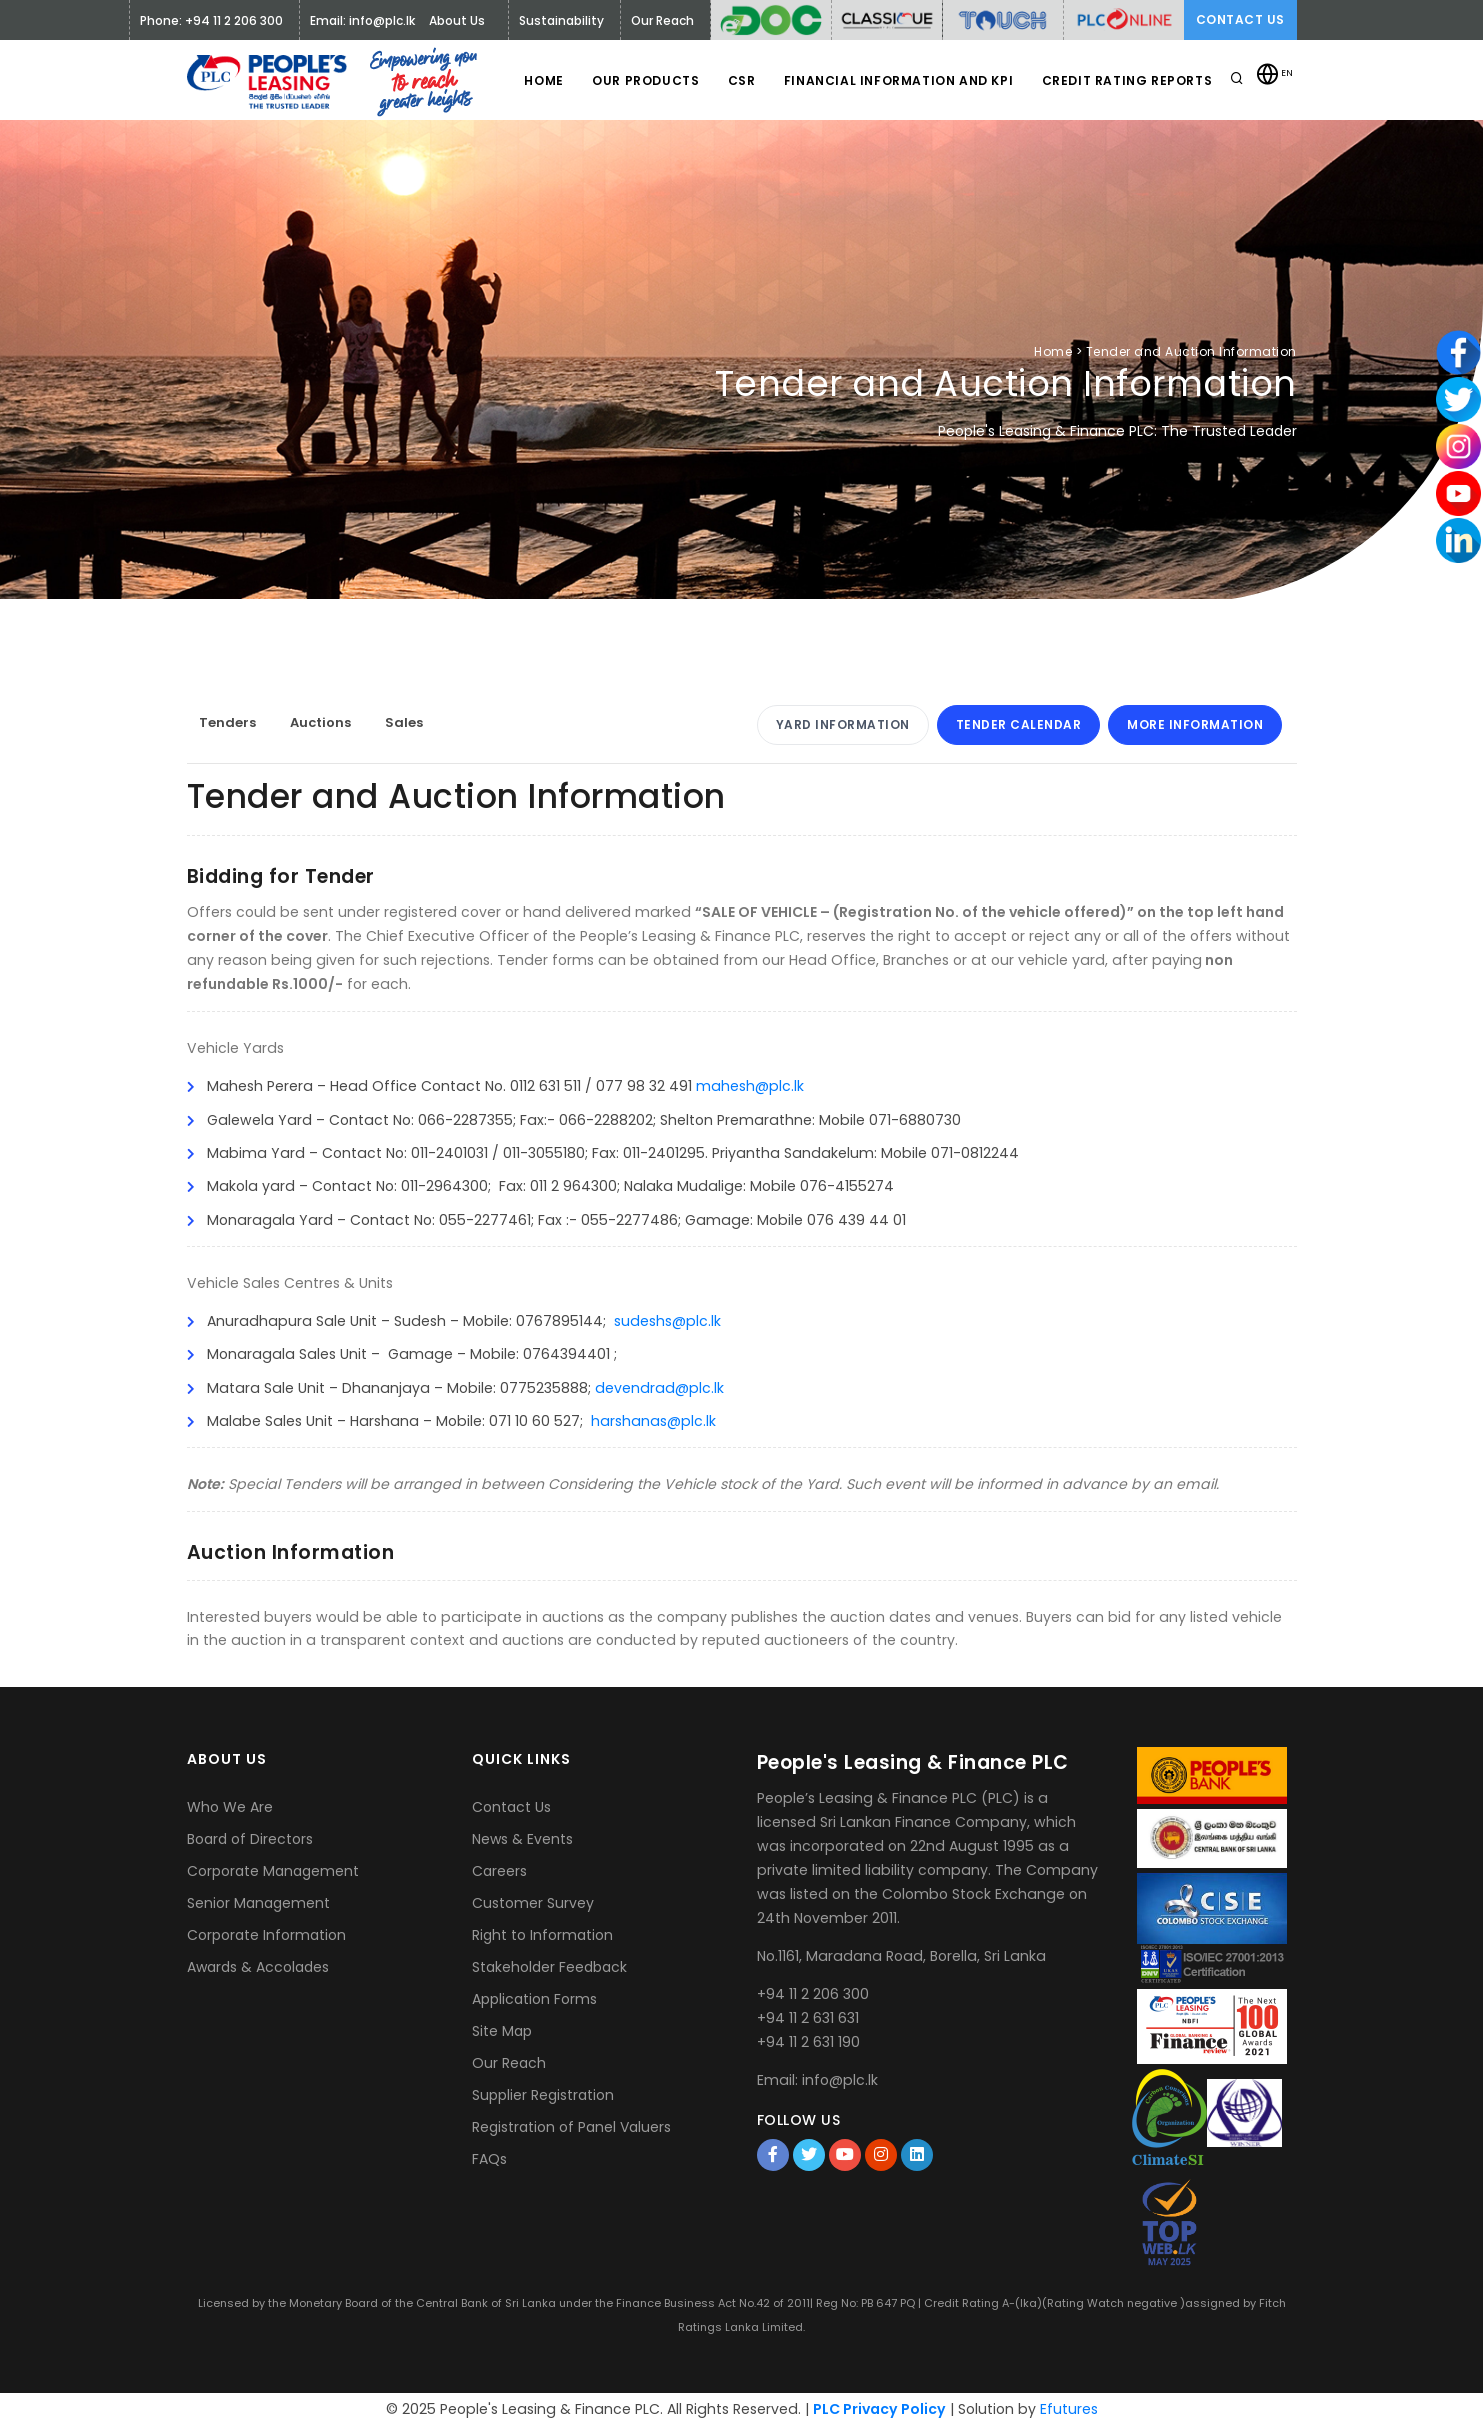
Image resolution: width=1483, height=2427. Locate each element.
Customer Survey (533, 1903)
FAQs (489, 2159)
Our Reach (509, 2063)
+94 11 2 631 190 (808, 2042)
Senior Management (258, 1903)
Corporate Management (273, 1871)
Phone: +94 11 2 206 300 (211, 20)
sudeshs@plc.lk (667, 1321)
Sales (404, 722)
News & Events (522, 1839)
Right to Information (542, 1935)
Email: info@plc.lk (362, 20)
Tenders (227, 722)
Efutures (1069, 2409)
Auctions (320, 722)
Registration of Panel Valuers (571, 2127)
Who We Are (230, 1807)
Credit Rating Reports (1126, 80)
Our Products (639, 80)
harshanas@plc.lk (653, 1421)
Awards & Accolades (258, 1967)
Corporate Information (266, 1935)
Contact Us (1240, 19)
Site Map (502, 2031)
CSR (738, 80)
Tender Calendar (1019, 724)
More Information (1195, 724)
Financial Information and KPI (895, 80)
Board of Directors (250, 1839)
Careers (499, 1871)
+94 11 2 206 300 (813, 1994)
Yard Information (843, 724)
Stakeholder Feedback (549, 1967)
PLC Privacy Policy (879, 2409)
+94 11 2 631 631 (808, 2018)
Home (536, 80)
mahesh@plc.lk (750, 1086)
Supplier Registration (543, 2095)
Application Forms (534, 1999)
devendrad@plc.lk (659, 1388)
